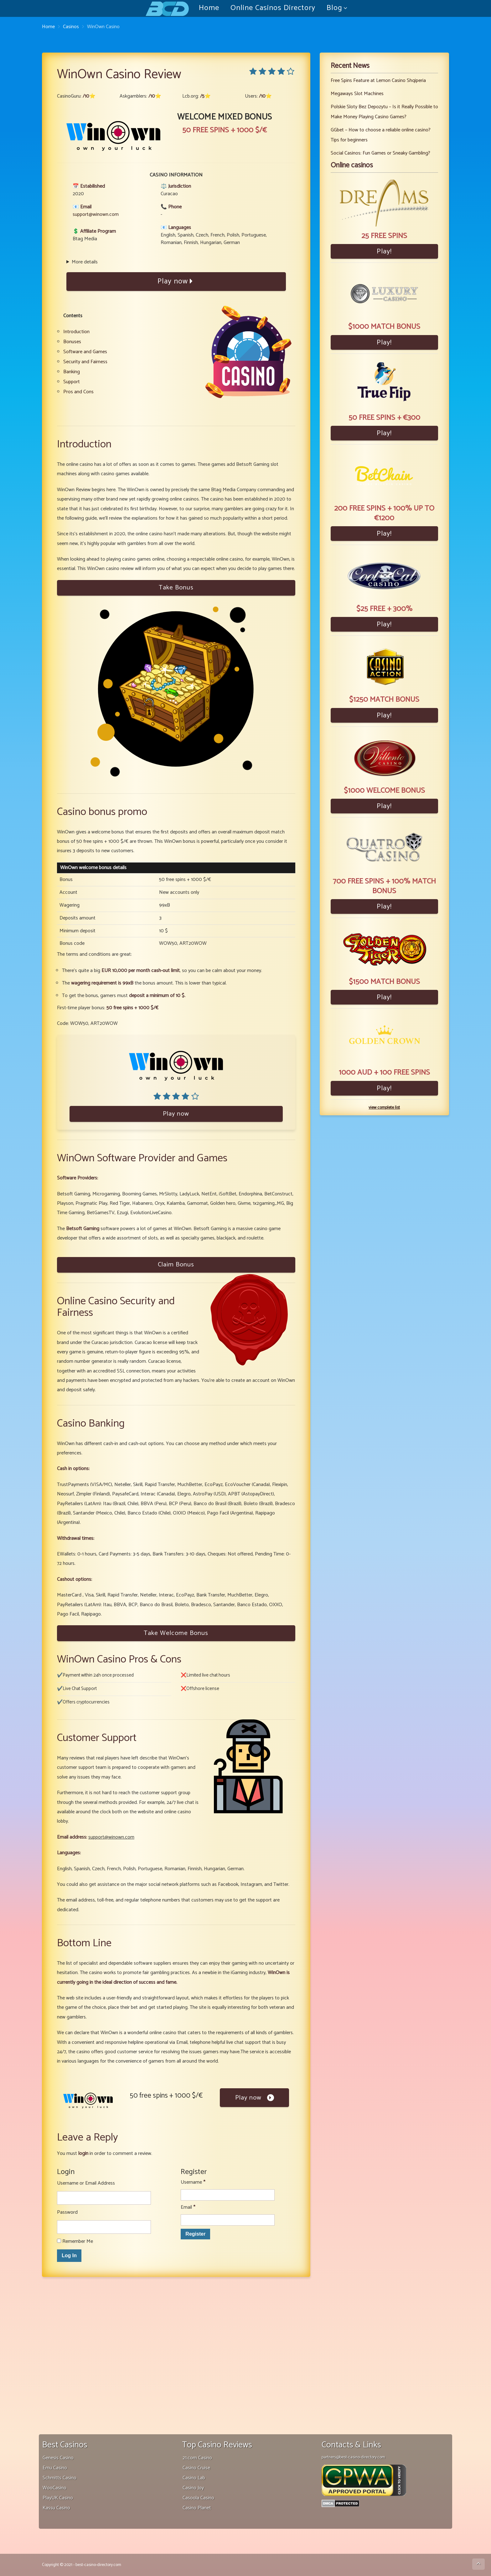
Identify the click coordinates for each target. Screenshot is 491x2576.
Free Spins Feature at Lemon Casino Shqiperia (378, 80)
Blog (334, 8)
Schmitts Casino (59, 2478)
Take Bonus (176, 587)
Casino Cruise (196, 2468)
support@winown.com (96, 214)
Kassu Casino (56, 2508)
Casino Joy (193, 2488)
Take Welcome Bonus (176, 1633)
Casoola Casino (198, 2498)
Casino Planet (197, 2508)
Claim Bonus (176, 1264)
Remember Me (75, 2241)
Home (209, 8)
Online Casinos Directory (272, 8)
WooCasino (54, 2488)
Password (67, 2212)
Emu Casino (55, 2468)
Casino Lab (194, 2478)
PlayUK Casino (58, 2498)
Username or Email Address (86, 2183)
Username (193, 2182)
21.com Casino (197, 2458)
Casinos (71, 27)
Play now (176, 281)
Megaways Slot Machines (357, 93)
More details (85, 262)
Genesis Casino (58, 2458)
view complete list (384, 1107)
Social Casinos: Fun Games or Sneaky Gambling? (380, 153)
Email (188, 2207)
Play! (384, 251)
